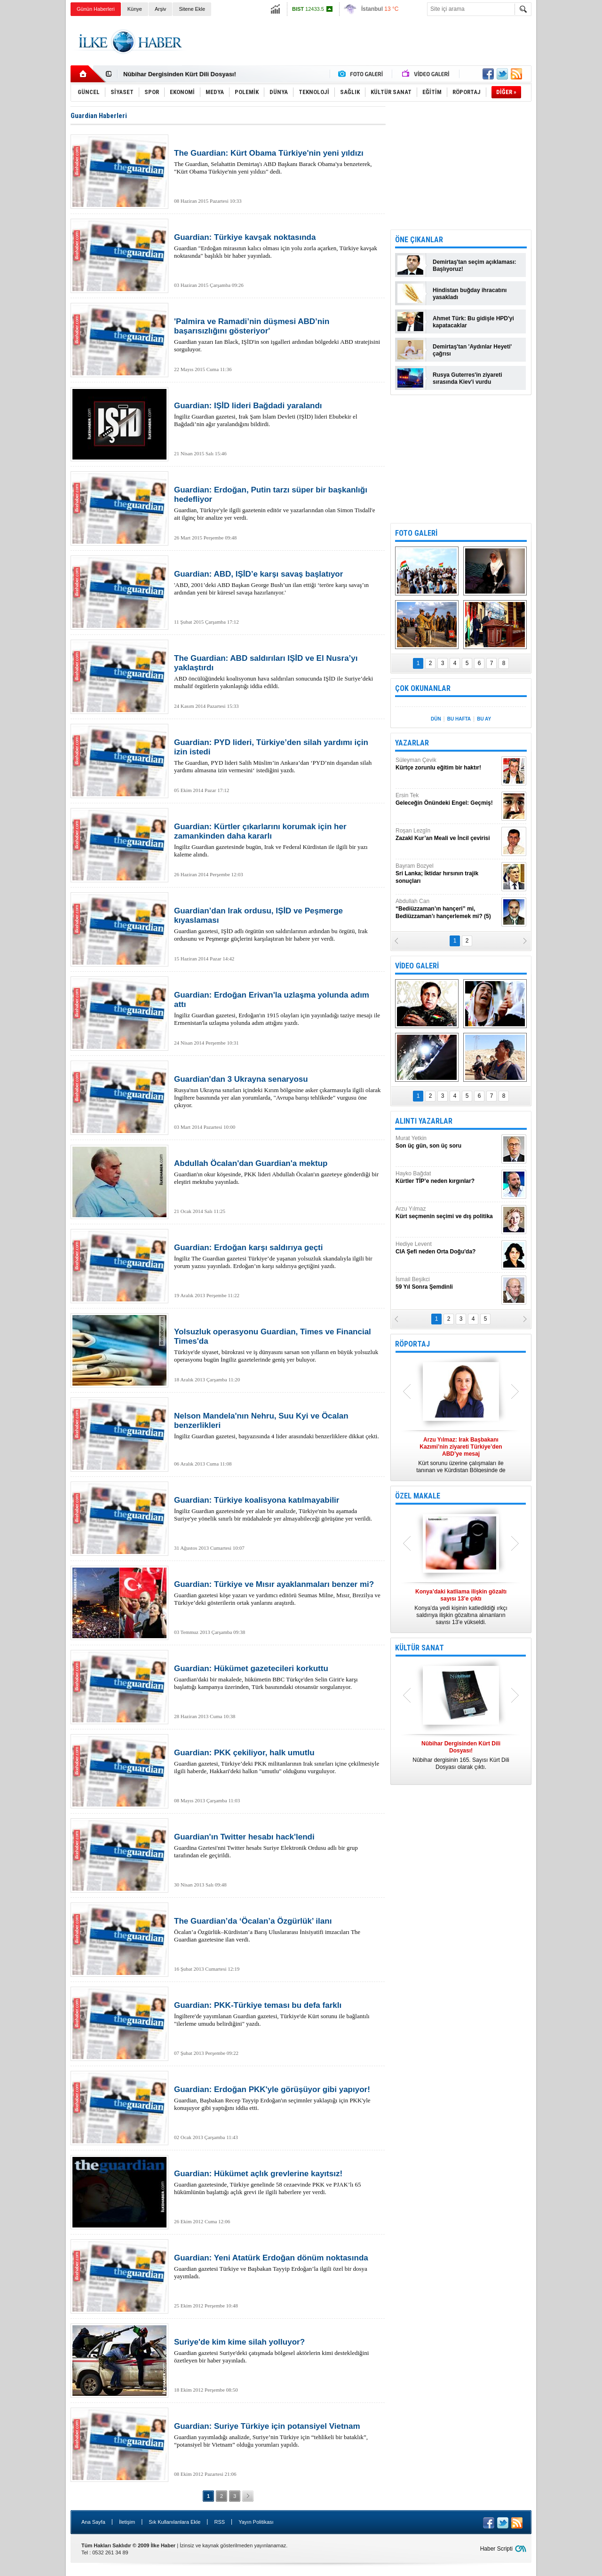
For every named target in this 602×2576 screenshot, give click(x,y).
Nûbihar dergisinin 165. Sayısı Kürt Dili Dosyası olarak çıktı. (461, 1755)
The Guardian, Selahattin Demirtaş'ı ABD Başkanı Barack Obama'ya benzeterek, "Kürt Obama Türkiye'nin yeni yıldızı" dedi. (277, 162)
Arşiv (160, 9)
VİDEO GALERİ (417, 965)
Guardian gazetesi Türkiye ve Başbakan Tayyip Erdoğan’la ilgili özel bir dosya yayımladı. (277, 2266)
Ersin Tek (447, 799)
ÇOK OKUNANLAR (423, 688)
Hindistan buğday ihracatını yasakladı (470, 294)
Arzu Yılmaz (447, 1212)
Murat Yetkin (447, 1142)
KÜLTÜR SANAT (419, 1647)
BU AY (484, 718)
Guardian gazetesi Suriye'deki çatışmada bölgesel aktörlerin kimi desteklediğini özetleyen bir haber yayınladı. (277, 2351)
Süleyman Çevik (447, 764)
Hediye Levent (447, 1248)
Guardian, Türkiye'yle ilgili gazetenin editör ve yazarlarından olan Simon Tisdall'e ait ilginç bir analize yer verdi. (277, 503)
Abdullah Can (447, 909)
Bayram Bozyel (447, 874)
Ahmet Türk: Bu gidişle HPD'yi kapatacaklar (473, 322)
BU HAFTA (459, 718)
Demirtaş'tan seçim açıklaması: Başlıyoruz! (474, 265)
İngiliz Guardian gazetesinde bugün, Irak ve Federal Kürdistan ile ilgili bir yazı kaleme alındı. (277, 840)
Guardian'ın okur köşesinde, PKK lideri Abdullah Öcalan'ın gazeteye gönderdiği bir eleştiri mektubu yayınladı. (277, 1172)
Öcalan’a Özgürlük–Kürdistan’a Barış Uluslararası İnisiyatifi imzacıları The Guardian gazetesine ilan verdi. (277, 1930)
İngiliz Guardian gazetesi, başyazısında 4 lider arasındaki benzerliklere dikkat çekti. (277, 1425)
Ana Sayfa (93, 2522)
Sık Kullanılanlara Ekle (174, 2522)
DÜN (436, 718)
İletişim (127, 2522)
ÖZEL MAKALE (417, 1495)
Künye (134, 9)
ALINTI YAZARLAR (423, 1121)
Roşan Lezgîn (447, 834)
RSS (219, 2522)
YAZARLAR (412, 742)
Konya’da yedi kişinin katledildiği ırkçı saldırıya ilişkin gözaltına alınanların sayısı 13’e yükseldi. (461, 1606)
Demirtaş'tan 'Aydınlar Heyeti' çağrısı (472, 350)
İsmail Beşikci (447, 1283)
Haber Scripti (496, 2548)
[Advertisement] (571, 165)
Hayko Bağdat (447, 1177)
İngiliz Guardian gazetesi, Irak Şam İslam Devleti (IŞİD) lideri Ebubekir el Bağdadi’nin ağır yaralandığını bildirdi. (277, 414)
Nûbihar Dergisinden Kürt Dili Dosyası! (179, 74)
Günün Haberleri (96, 9)
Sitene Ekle (192, 9)
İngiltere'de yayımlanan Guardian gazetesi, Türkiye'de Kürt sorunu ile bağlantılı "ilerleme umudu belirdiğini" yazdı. (277, 2014)
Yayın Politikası (255, 2522)
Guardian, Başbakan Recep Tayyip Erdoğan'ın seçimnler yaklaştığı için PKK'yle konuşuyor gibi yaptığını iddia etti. (277, 2098)
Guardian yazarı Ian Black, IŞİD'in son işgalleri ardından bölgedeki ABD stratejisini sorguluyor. (277, 335)
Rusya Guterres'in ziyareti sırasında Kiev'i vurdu (467, 378)
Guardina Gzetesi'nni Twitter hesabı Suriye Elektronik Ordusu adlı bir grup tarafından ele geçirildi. (277, 1845)
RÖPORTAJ (412, 1344)
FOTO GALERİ (416, 533)
